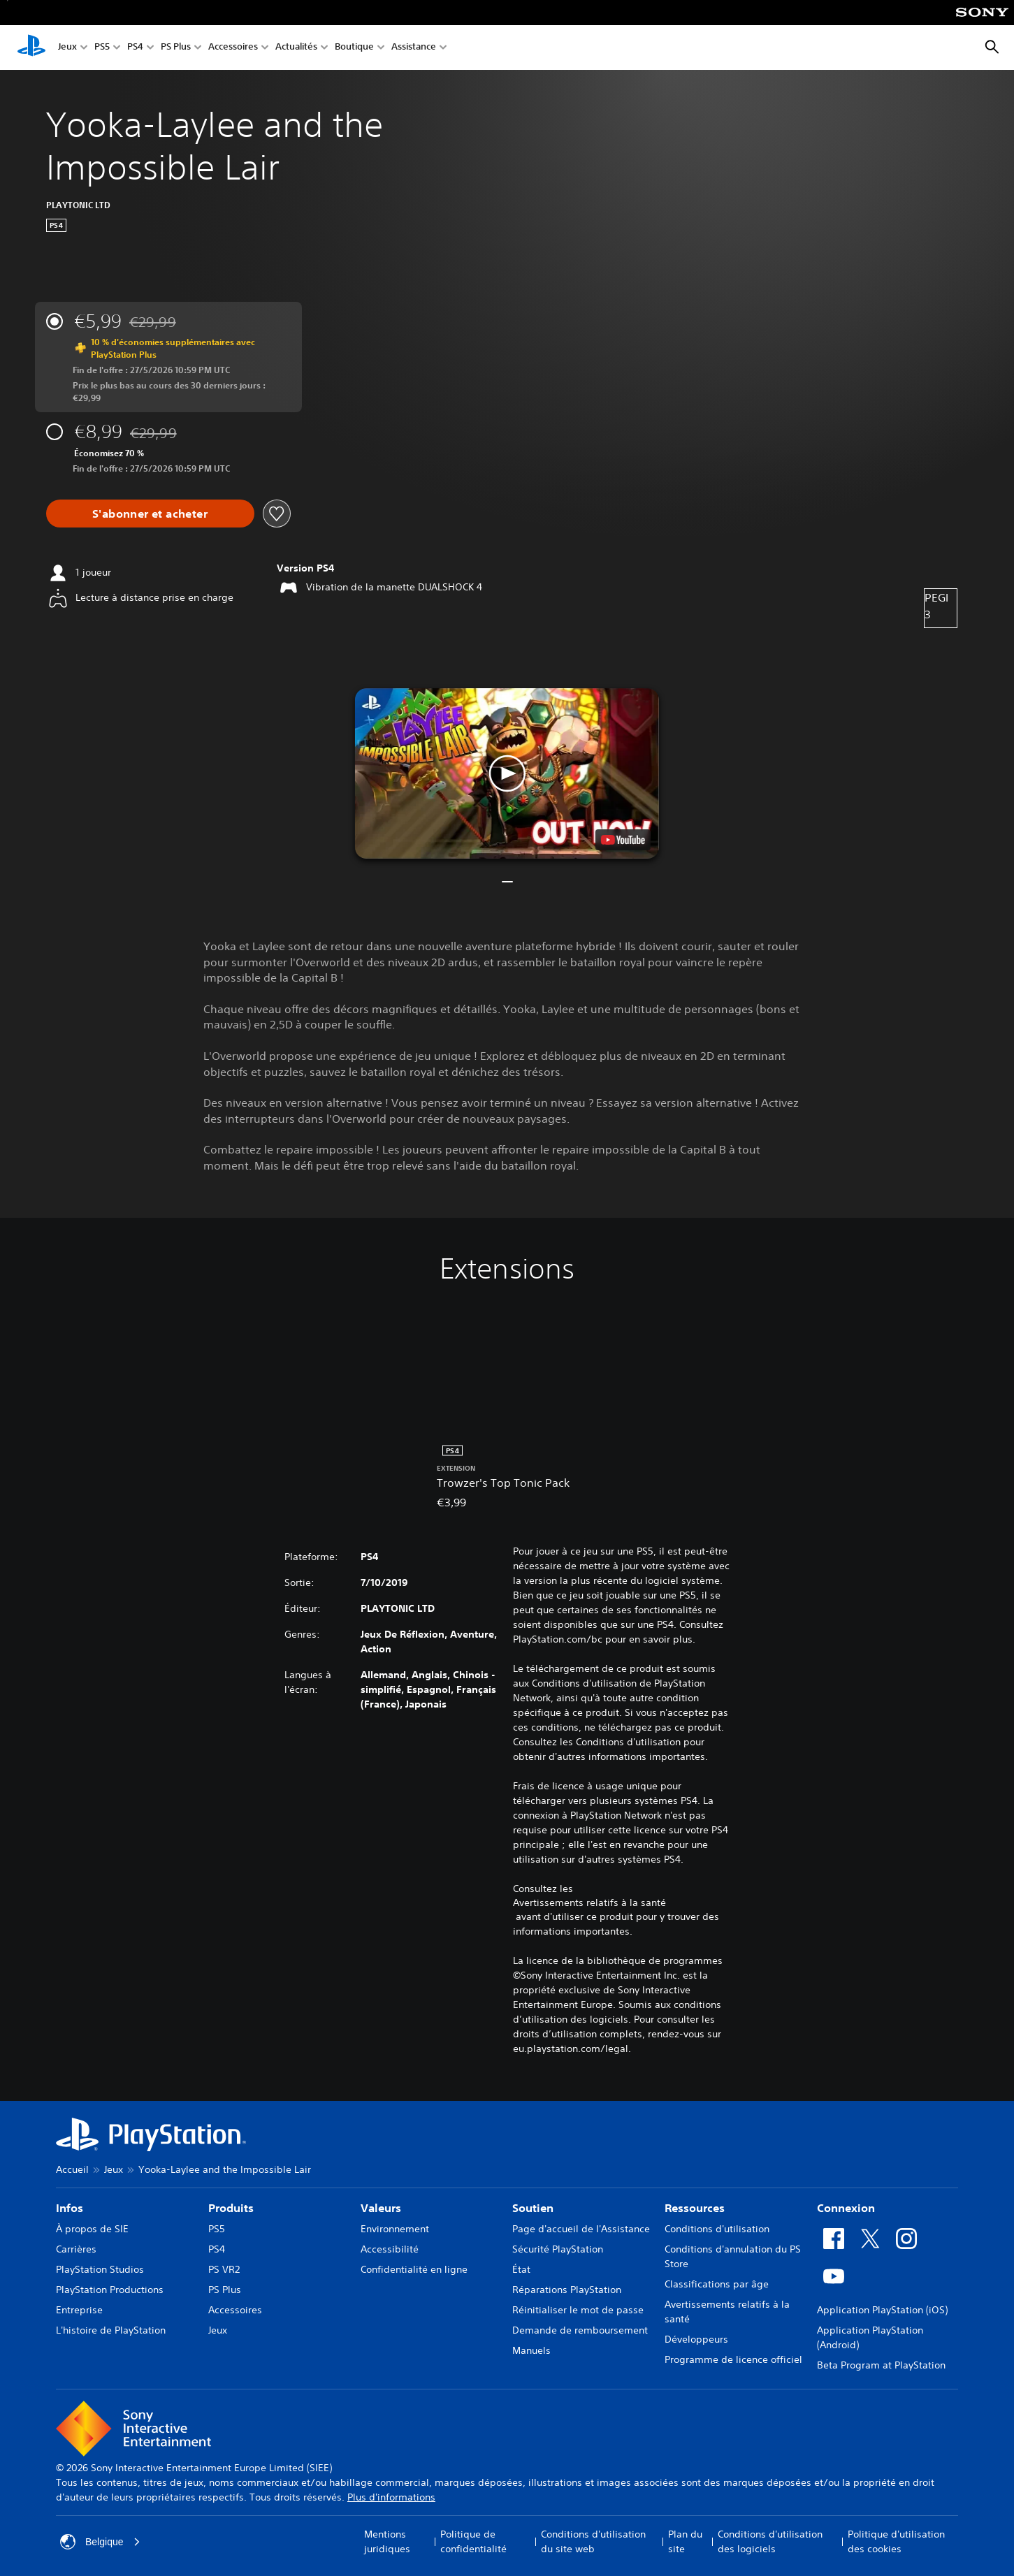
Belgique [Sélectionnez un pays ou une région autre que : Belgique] (100, 2542)
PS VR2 (224, 2269)
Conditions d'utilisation (717, 2228)
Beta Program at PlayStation (881, 2365)
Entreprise (79, 2310)
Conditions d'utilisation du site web (593, 2541)
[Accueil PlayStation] (31, 47)
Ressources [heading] (695, 2208)
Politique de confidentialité (473, 2541)
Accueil (72, 2169)
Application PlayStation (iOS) (882, 2310)
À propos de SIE (92, 2228)
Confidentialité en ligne (414, 2269)
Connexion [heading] (846, 2208)
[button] (507, 773)
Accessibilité (390, 2249)
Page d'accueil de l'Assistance (581, 2228)
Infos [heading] (69, 2208)
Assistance (413, 48)
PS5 (102, 48)
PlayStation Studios (100, 2269)
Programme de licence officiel (733, 2359)
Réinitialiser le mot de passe (578, 2310)
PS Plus (176, 48)
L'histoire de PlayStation (111, 2330)
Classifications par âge (717, 2284)
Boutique (354, 48)
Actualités (296, 48)
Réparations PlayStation (566, 2289)
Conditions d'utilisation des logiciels (770, 2541)
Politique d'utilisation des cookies (896, 2541)
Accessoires (233, 48)
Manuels (531, 2350)
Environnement (395, 2228)
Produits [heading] (231, 2208)
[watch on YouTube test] (623, 839)
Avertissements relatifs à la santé (589, 1902)
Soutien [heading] (532, 2208)
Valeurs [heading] (381, 2208)
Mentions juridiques (387, 2541)
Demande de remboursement (580, 2330)
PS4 (135, 48)
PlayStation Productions (110, 2289)
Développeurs (696, 2339)
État (521, 2269)
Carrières (76, 2249)
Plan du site (685, 2541)
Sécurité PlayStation (557, 2249)
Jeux (67, 48)
